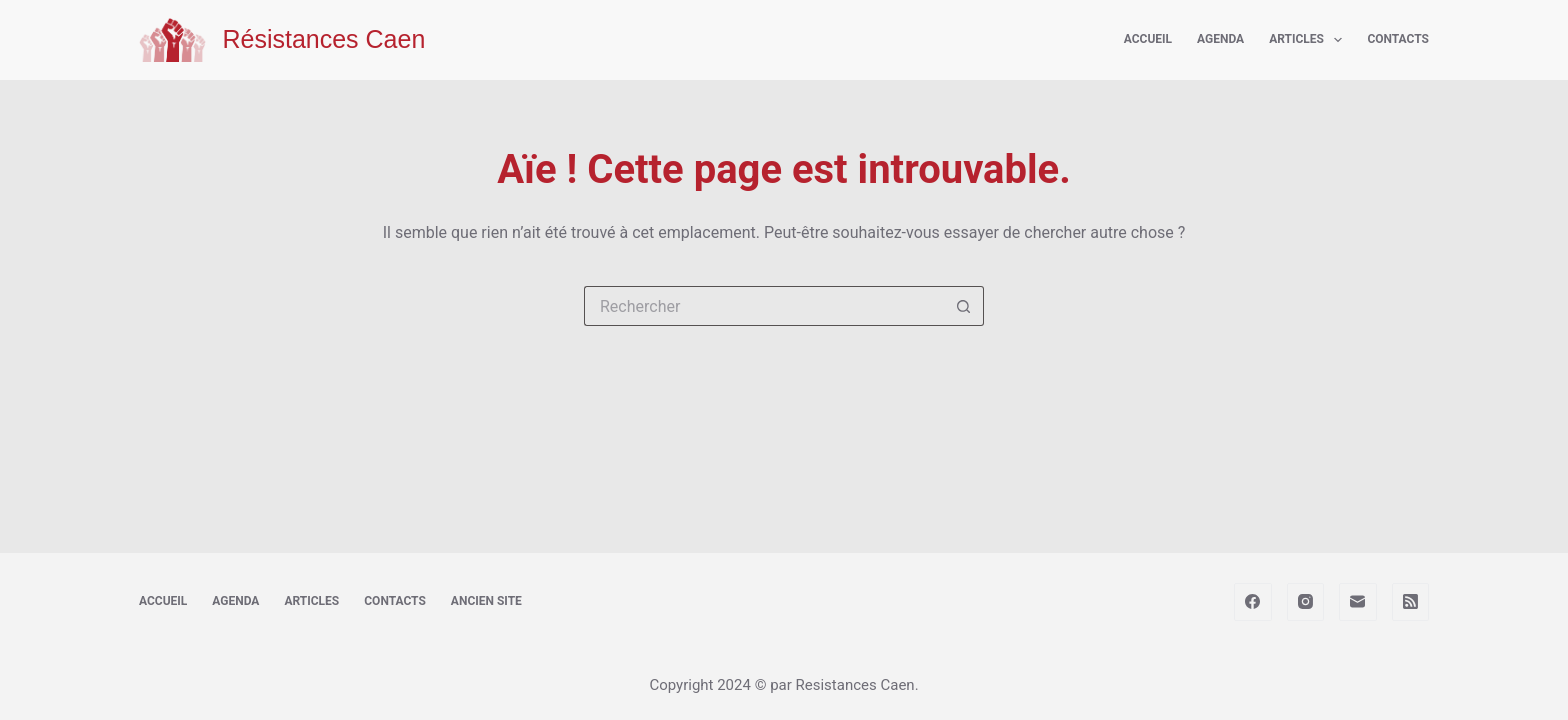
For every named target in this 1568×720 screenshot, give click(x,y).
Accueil (1148, 39)
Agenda (1220, 39)
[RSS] (1411, 602)
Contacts (1398, 39)
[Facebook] (1253, 602)
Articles (1309, 40)
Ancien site (486, 601)
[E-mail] (1358, 602)
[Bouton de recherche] (964, 306)
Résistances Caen (323, 39)
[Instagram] (1306, 602)
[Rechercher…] (764, 306)
